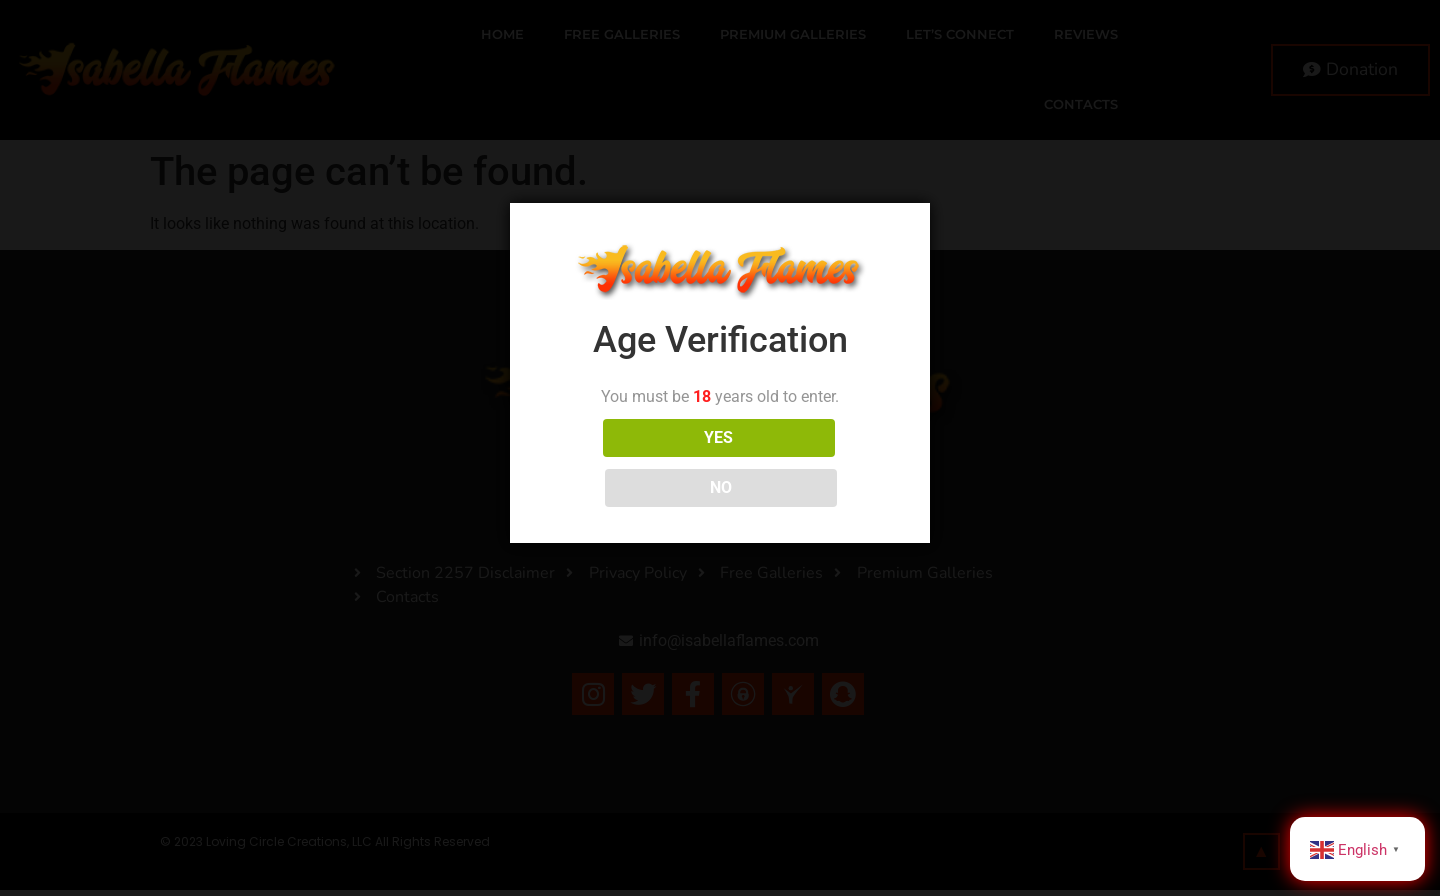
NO (809, 462)
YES (631, 462)
